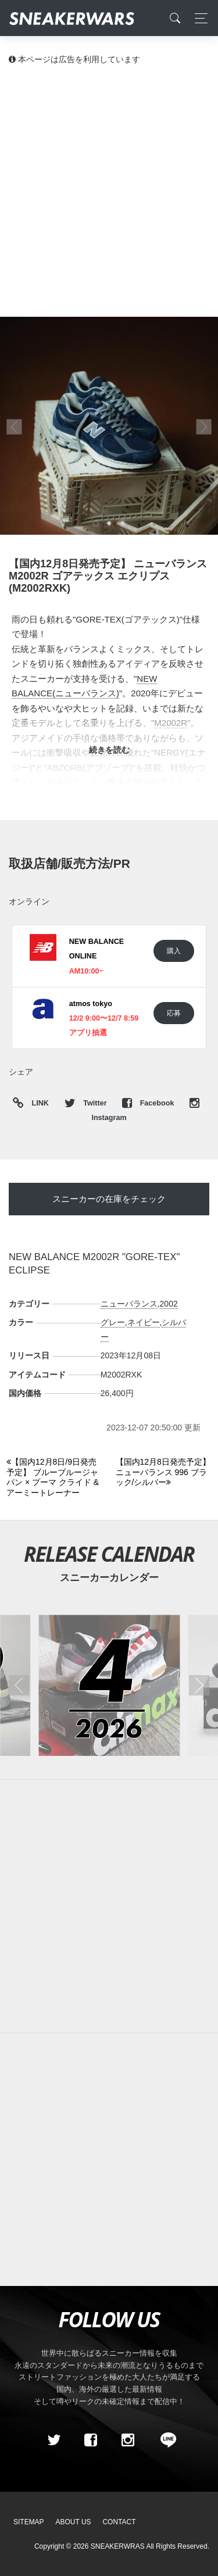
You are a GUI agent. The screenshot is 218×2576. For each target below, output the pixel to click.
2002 (169, 1303)
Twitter (87, 1103)
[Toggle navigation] (198, 18)
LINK (37, 1103)
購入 (174, 950)
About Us (73, 2522)
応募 (174, 1012)
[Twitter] (53, 2440)
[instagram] (127, 2440)
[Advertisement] (109, 190)
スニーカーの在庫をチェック (109, 1199)
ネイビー (143, 1322)
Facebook (149, 1103)
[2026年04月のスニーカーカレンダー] (109, 1685)
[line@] (164, 2440)
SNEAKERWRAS (118, 2546)
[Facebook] (91, 2440)
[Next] (164, 1472)
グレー (113, 1322)
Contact (118, 2522)
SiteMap (28, 2522)
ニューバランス (129, 1303)
